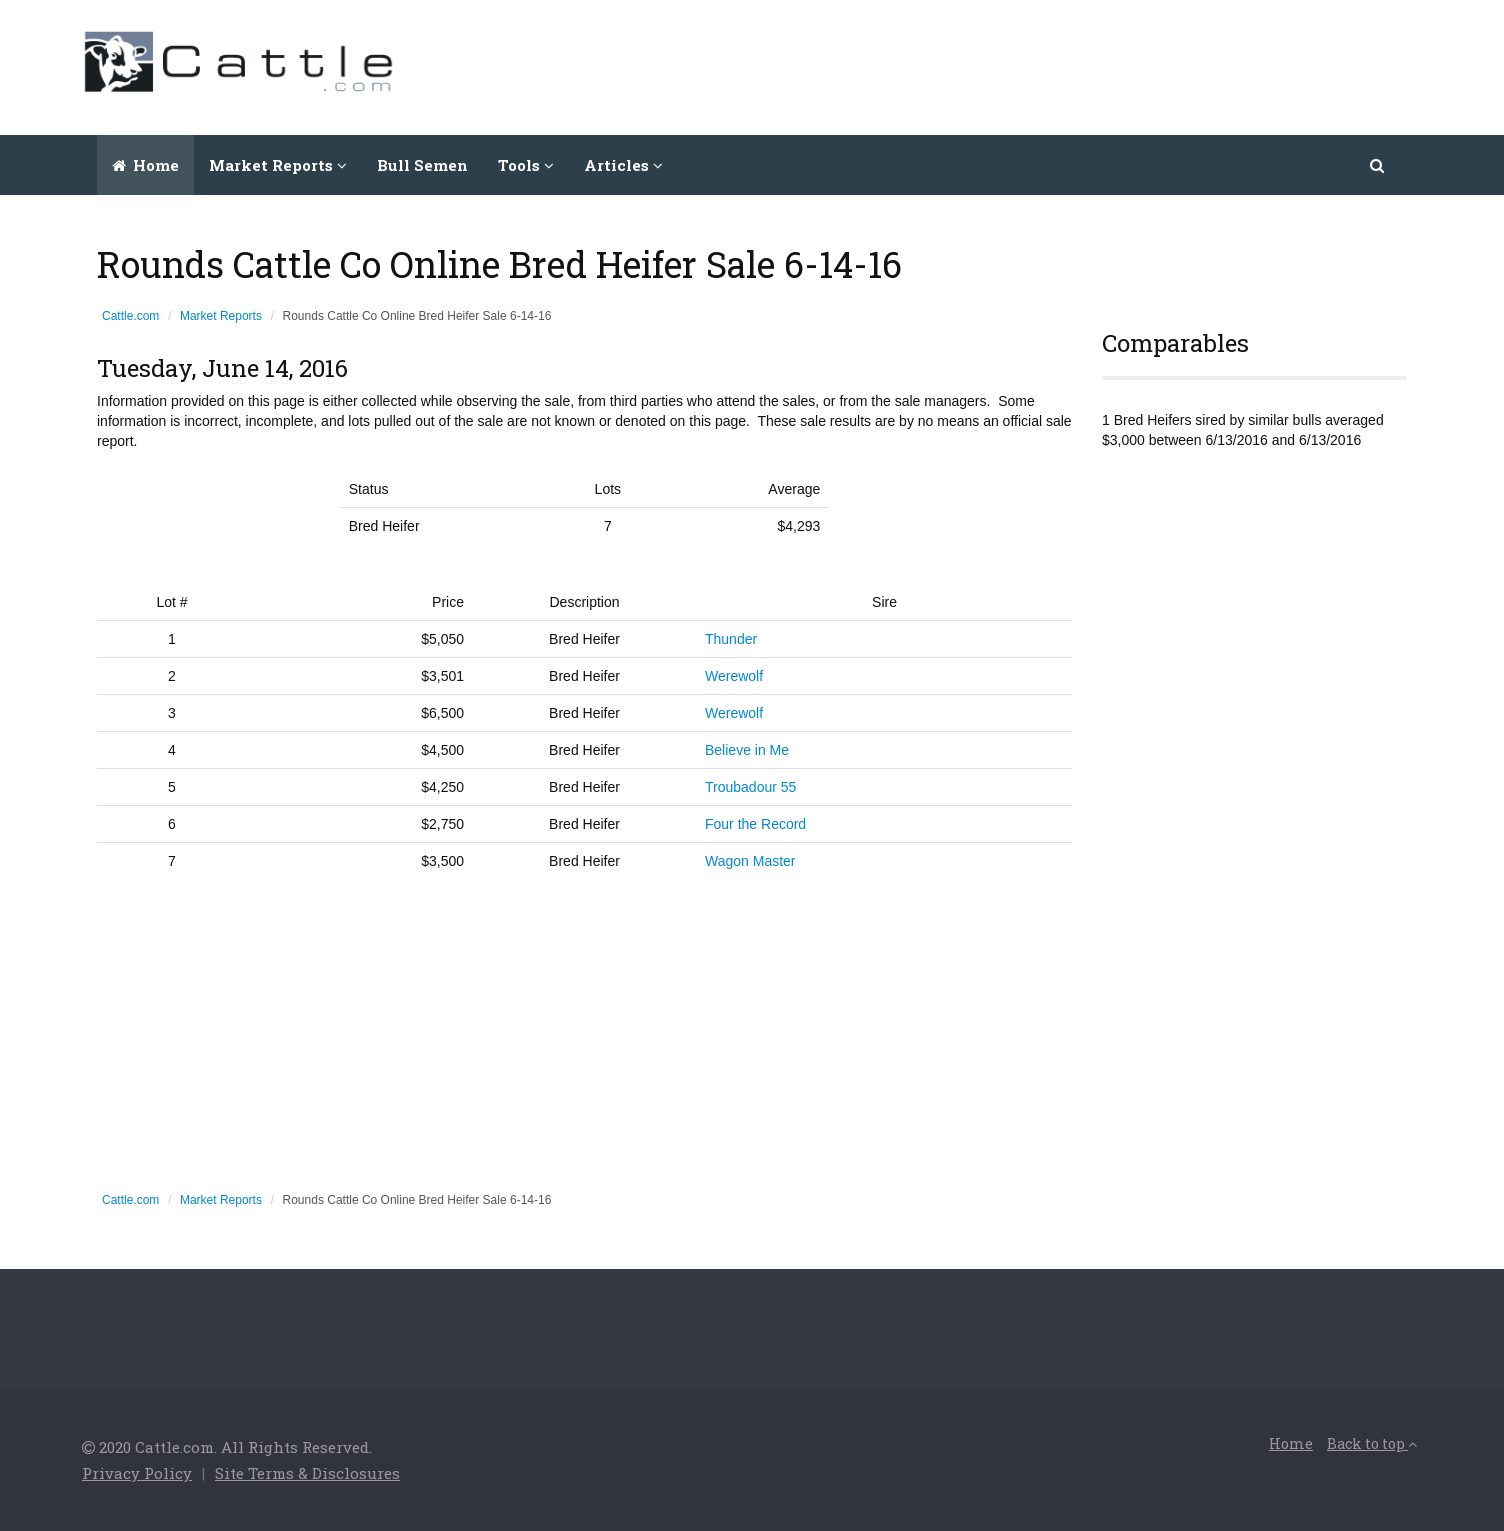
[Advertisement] (1058, 65)
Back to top (1372, 1443)
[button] (1378, 165)
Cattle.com (130, 316)
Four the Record (755, 824)
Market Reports (221, 316)
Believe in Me (747, 750)
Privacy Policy (137, 1473)
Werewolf (734, 676)
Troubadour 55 (750, 787)
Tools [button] (526, 165)
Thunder (731, 639)
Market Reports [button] (278, 165)
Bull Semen (422, 165)
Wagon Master (750, 861)
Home (145, 165)
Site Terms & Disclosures (307, 1473)
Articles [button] (623, 165)
